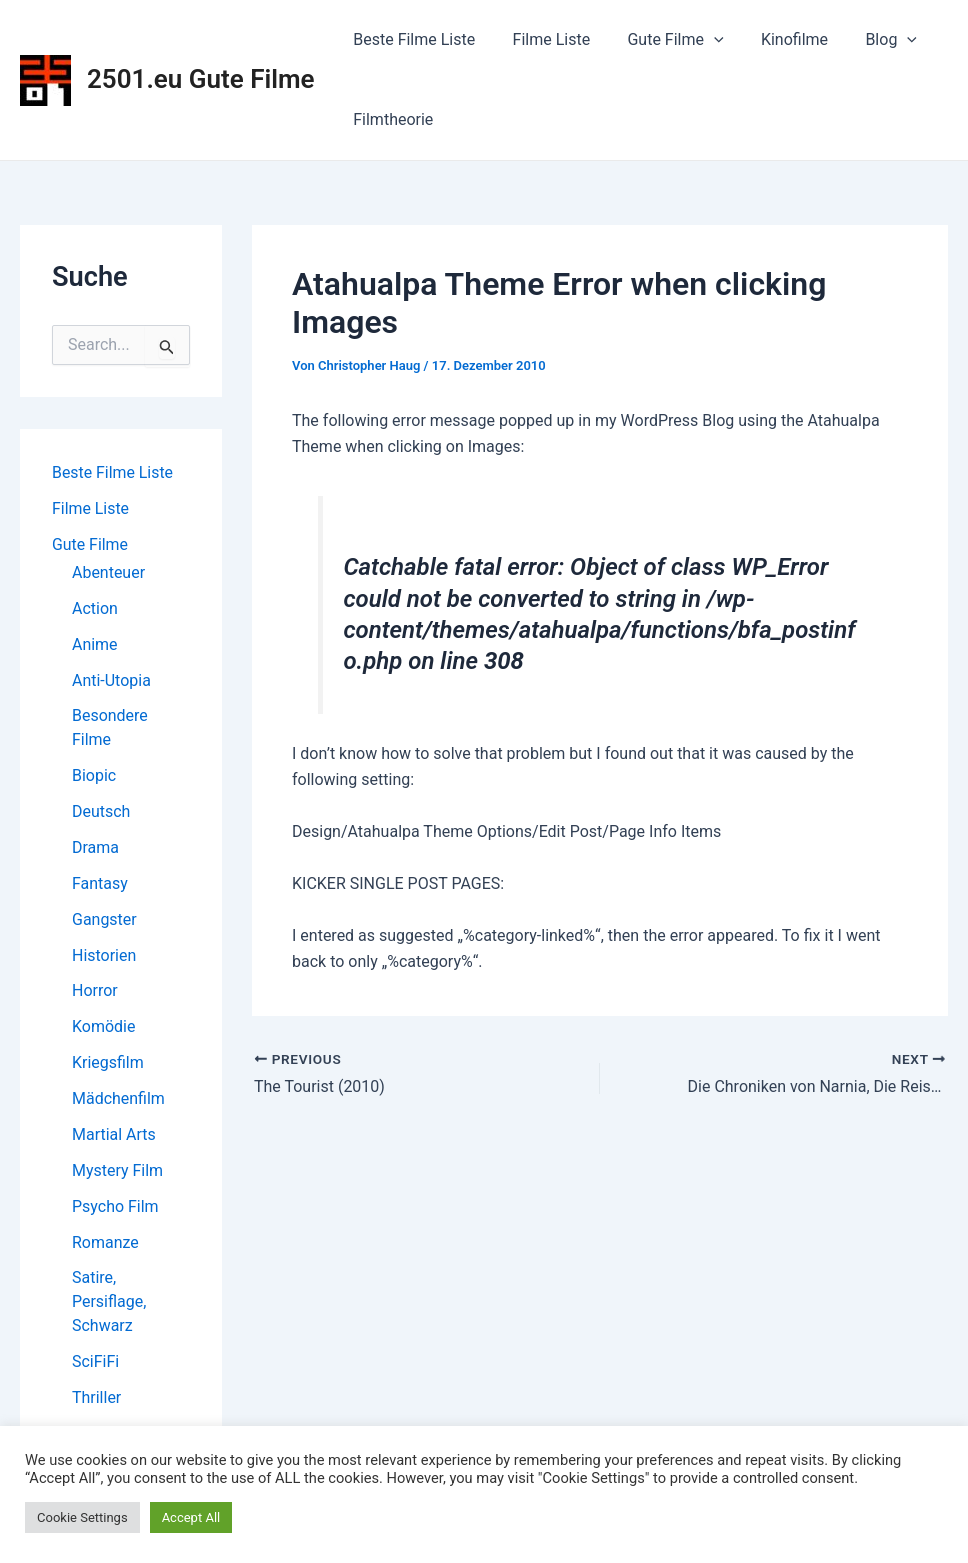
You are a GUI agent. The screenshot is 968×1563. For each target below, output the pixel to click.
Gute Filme (662, 40)
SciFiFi (95, 1364)
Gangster (104, 920)
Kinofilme (775, 39)
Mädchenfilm (118, 1100)
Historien (104, 956)
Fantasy (100, 884)
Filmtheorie (391, 119)
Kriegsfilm (108, 1064)
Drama (95, 848)
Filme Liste (544, 39)
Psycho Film (115, 1208)
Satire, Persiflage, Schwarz (109, 1304)
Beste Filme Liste (412, 39)
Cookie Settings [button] (82, 1517)
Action (95, 608)
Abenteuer (108, 572)
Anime (95, 644)
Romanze (105, 1244)
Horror (95, 992)
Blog (867, 40)
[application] (701, 40)
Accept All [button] (191, 1517)
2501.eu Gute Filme (201, 79)
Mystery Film (117, 1172)
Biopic (94, 776)
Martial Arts (114, 1136)
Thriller (96, 1400)
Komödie (104, 1028)
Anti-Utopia (111, 680)
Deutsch (101, 812)
